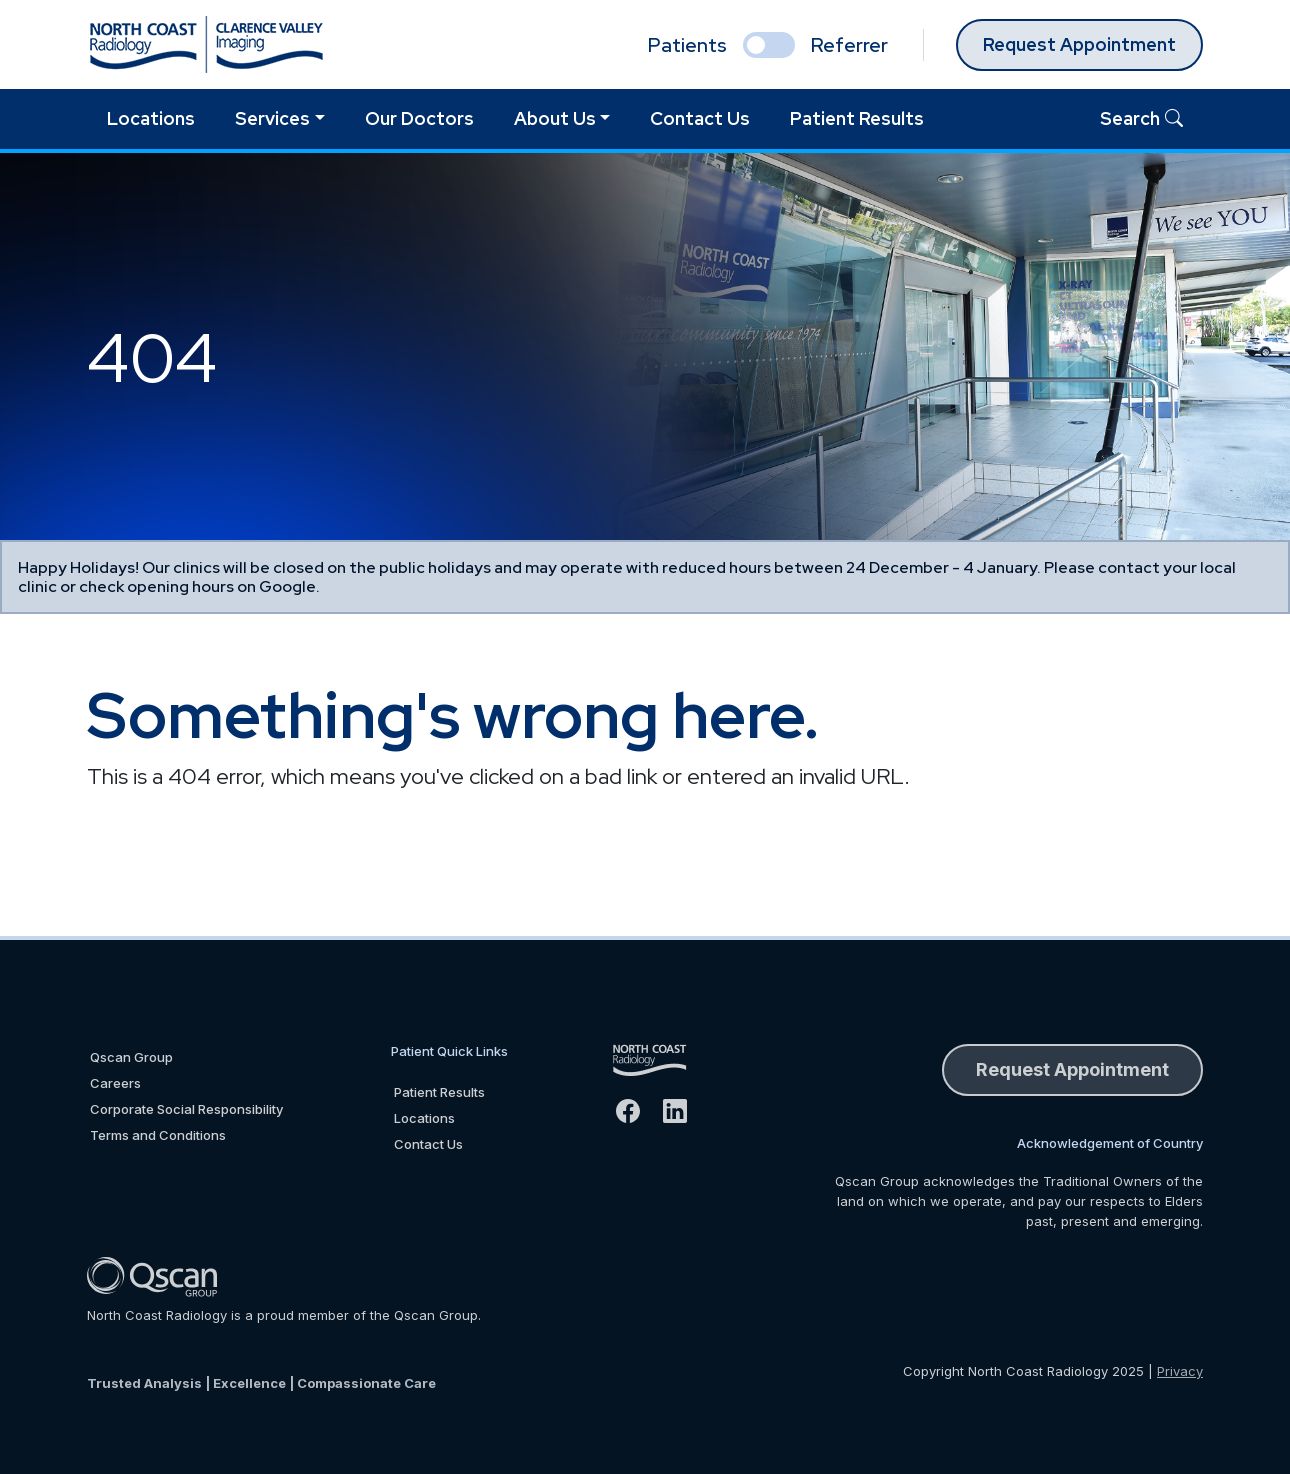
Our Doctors (419, 118)
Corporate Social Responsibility (186, 1109)
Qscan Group (131, 1057)
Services (272, 118)
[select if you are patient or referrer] (769, 45)
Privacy (1180, 1371)
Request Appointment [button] (1072, 1069)
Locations (151, 118)
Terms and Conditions (158, 1135)
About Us (555, 118)
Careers (115, 1083)
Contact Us (700, 118)
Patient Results (857, 118)
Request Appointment (1079, 44)
